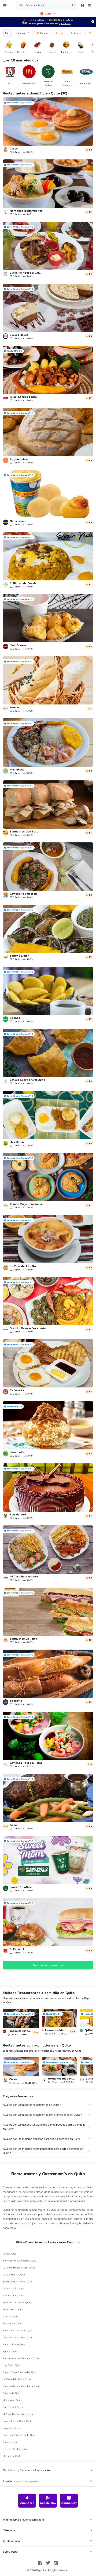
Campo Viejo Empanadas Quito (20, 2372)
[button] (48, 14)
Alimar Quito (10, 2442)
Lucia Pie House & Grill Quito (19, 2267)
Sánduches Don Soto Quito (18, 2330)
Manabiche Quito (12, 2323)
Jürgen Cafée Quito (13, 2288)
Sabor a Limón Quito (14, 2344)
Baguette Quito (11, 2428)
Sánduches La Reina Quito (17, 2421)
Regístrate (53, 19)
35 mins (76, 33)
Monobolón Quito (12, 2400)
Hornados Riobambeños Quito (19, 2260)
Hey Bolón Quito (12, 2365)
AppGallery (69, 2500)
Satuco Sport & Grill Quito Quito (21, 2358)
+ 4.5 (59, 33)
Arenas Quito (10, 2316)
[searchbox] (47, 5)
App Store (27, 2500)
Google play (48, 2500)
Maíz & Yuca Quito (13, 2309)
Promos (42, 33)
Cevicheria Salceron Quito (17, 2337)
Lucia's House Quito (14, 2274)
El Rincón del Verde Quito (17, 2302)
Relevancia (22, 32)
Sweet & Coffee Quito (15, 2449)
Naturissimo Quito (13, 2295)
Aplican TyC (65, 23)
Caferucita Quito (12, 2393)
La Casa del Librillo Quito (17, 2379)
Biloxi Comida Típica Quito (17, 2281)
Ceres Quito (9, 2253)
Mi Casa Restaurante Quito (18, 2414)
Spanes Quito (10, 2351)
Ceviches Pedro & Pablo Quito (19, 2435)
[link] (48, 125)
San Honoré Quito (13, 2407)
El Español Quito (12, 2456)
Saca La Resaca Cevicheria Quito (21, 2386)
